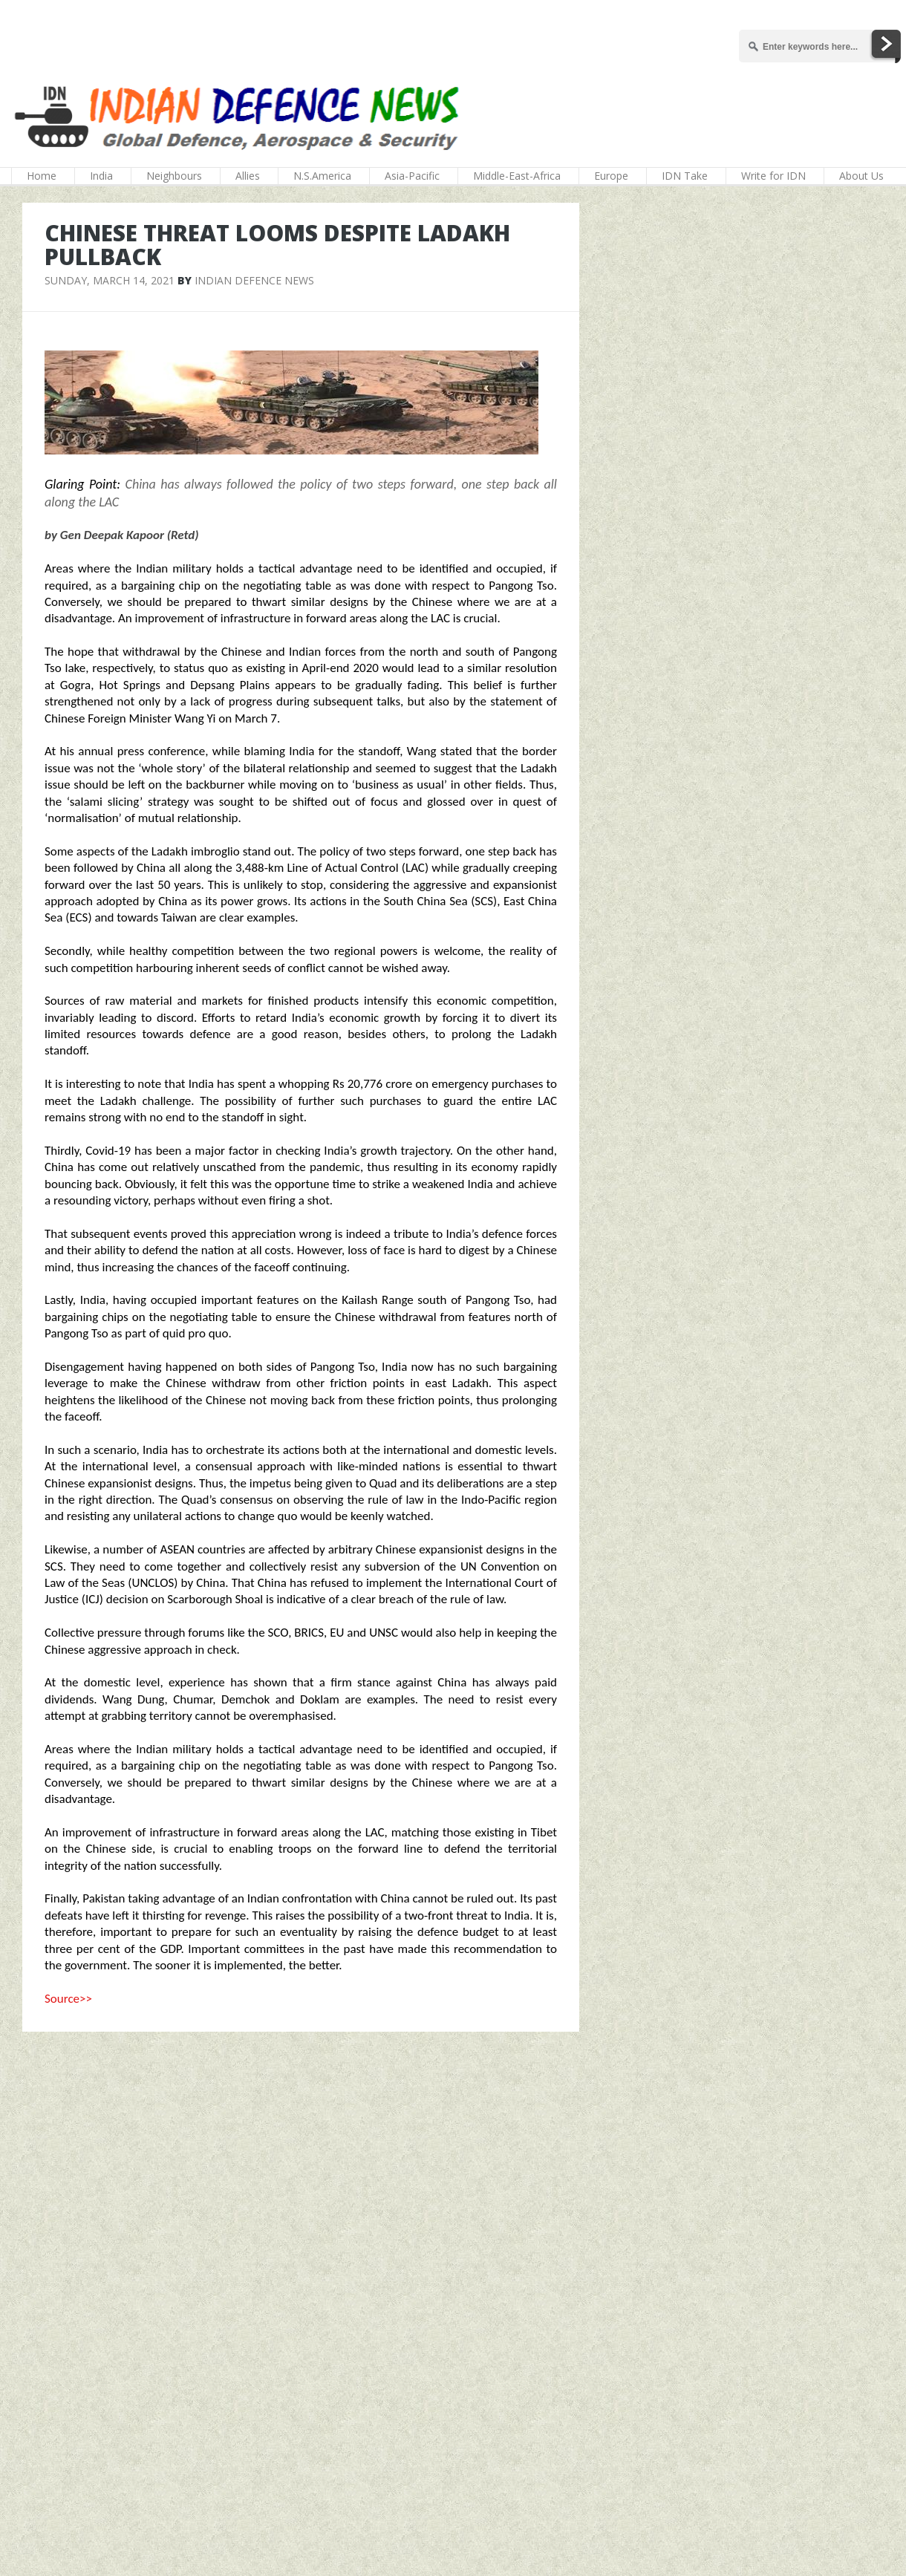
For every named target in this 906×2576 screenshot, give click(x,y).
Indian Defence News (254, 280)
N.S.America (322, 176)
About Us (861, 176)
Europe (611, 176)
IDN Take (685, 176)
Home (41, 176)
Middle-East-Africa (517, 176)
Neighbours (174, 176)
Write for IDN (773, 176)
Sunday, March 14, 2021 (110, 280)
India (101, 176)
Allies (247, 176)
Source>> (68, 1998)
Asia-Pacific (412, 176)
